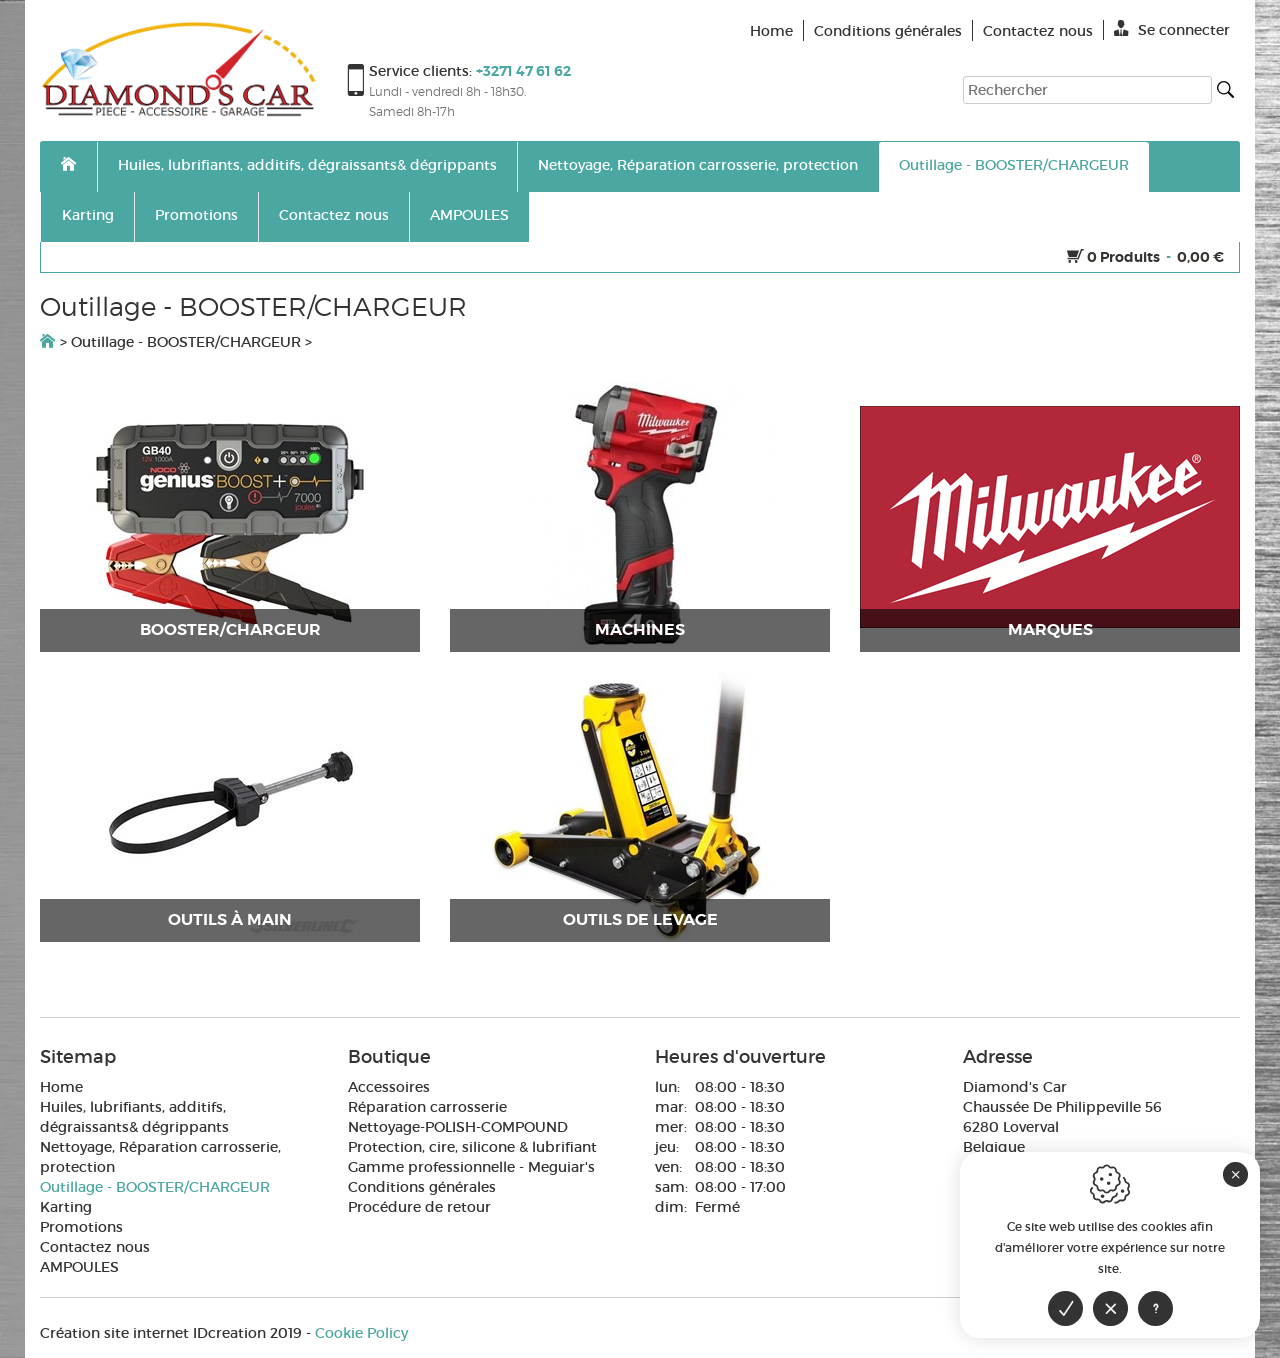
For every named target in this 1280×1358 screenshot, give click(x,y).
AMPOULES (469, 215)
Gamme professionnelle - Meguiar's (471, 1167)
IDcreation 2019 (171, 1333)
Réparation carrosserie (427, 1107)
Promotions (196, 215)
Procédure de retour (419, 1207)
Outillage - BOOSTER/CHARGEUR (1014, 165)
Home (61, 1087)
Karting (88, 215)
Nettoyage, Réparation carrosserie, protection (698, 165)
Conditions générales (422, 1187)
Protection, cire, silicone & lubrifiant (472, 1147)
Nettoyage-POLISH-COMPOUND (458, 1127)
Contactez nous (334, 215)
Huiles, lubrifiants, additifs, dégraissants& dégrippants (307, 165)
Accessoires (389, 1087)
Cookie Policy (361, 1333)
